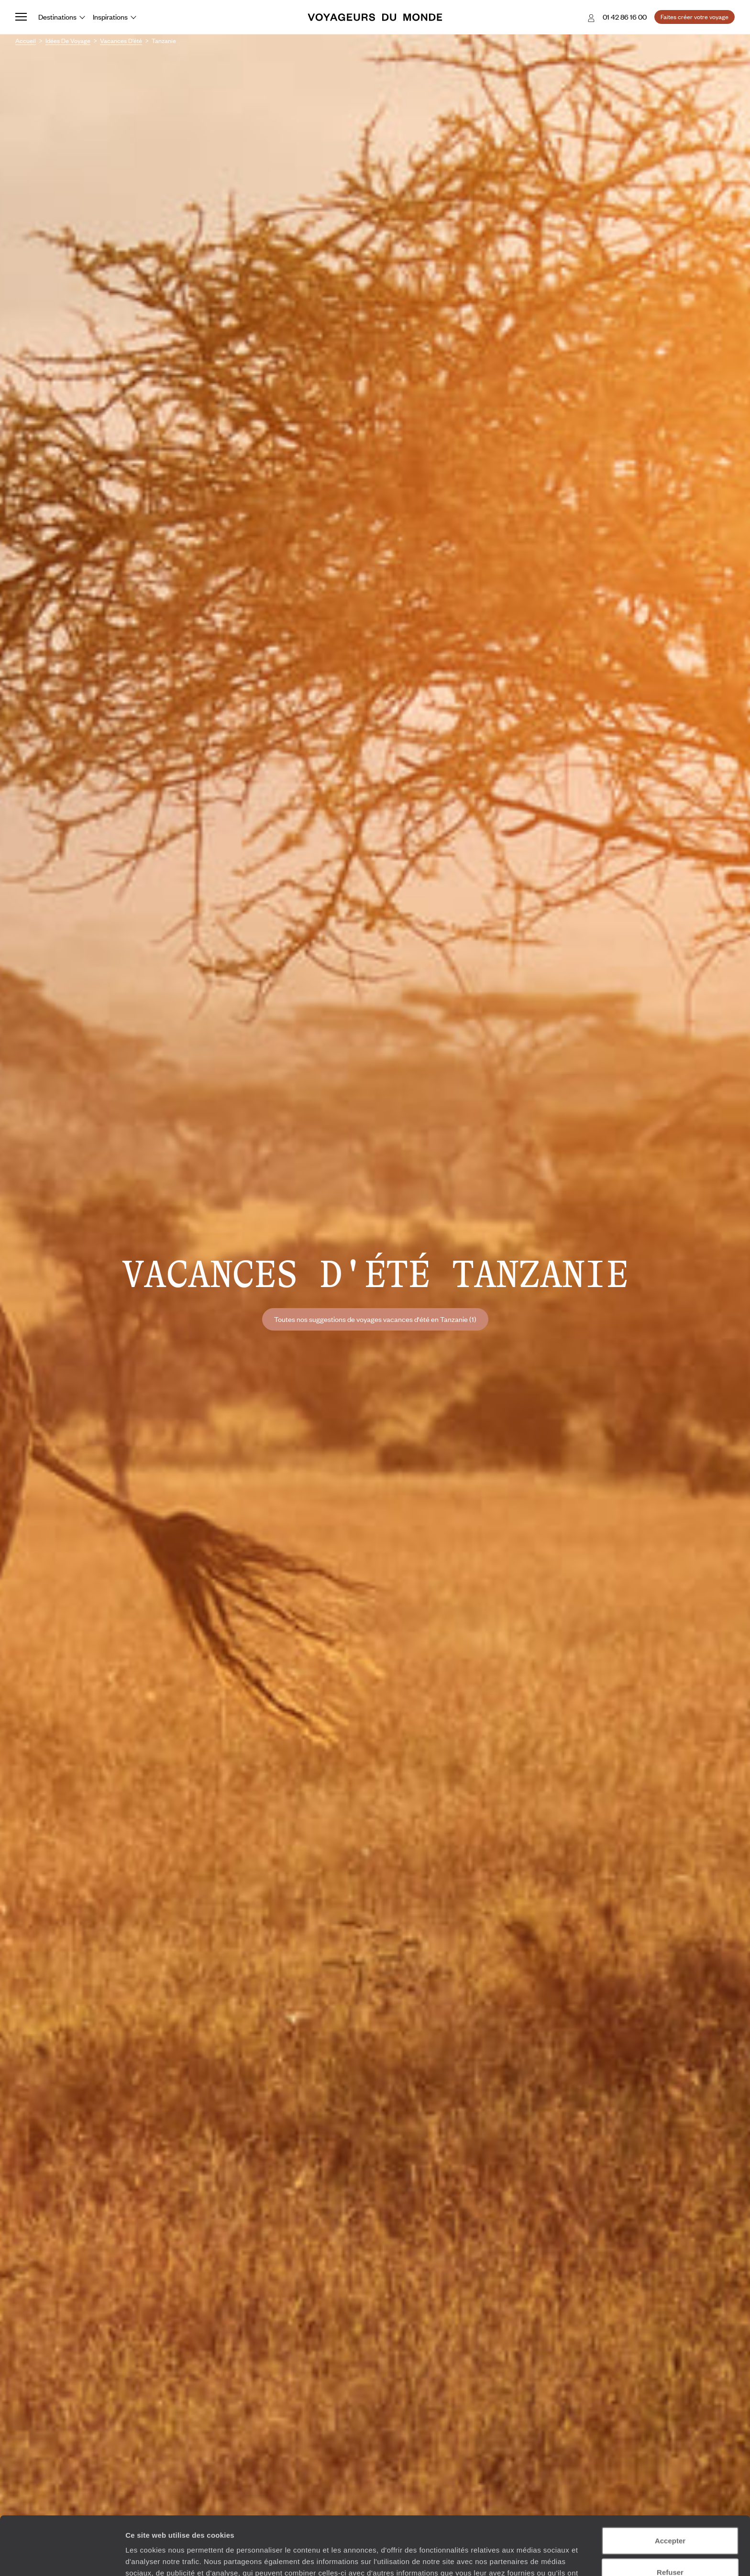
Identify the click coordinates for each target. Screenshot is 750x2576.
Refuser (670, 2514)
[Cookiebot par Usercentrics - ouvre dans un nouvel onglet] (62, 2557)
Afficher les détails (527, 2557)
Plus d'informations (339, 2526)
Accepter (670, 2482)
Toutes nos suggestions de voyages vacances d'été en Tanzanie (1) (375, 1319)
